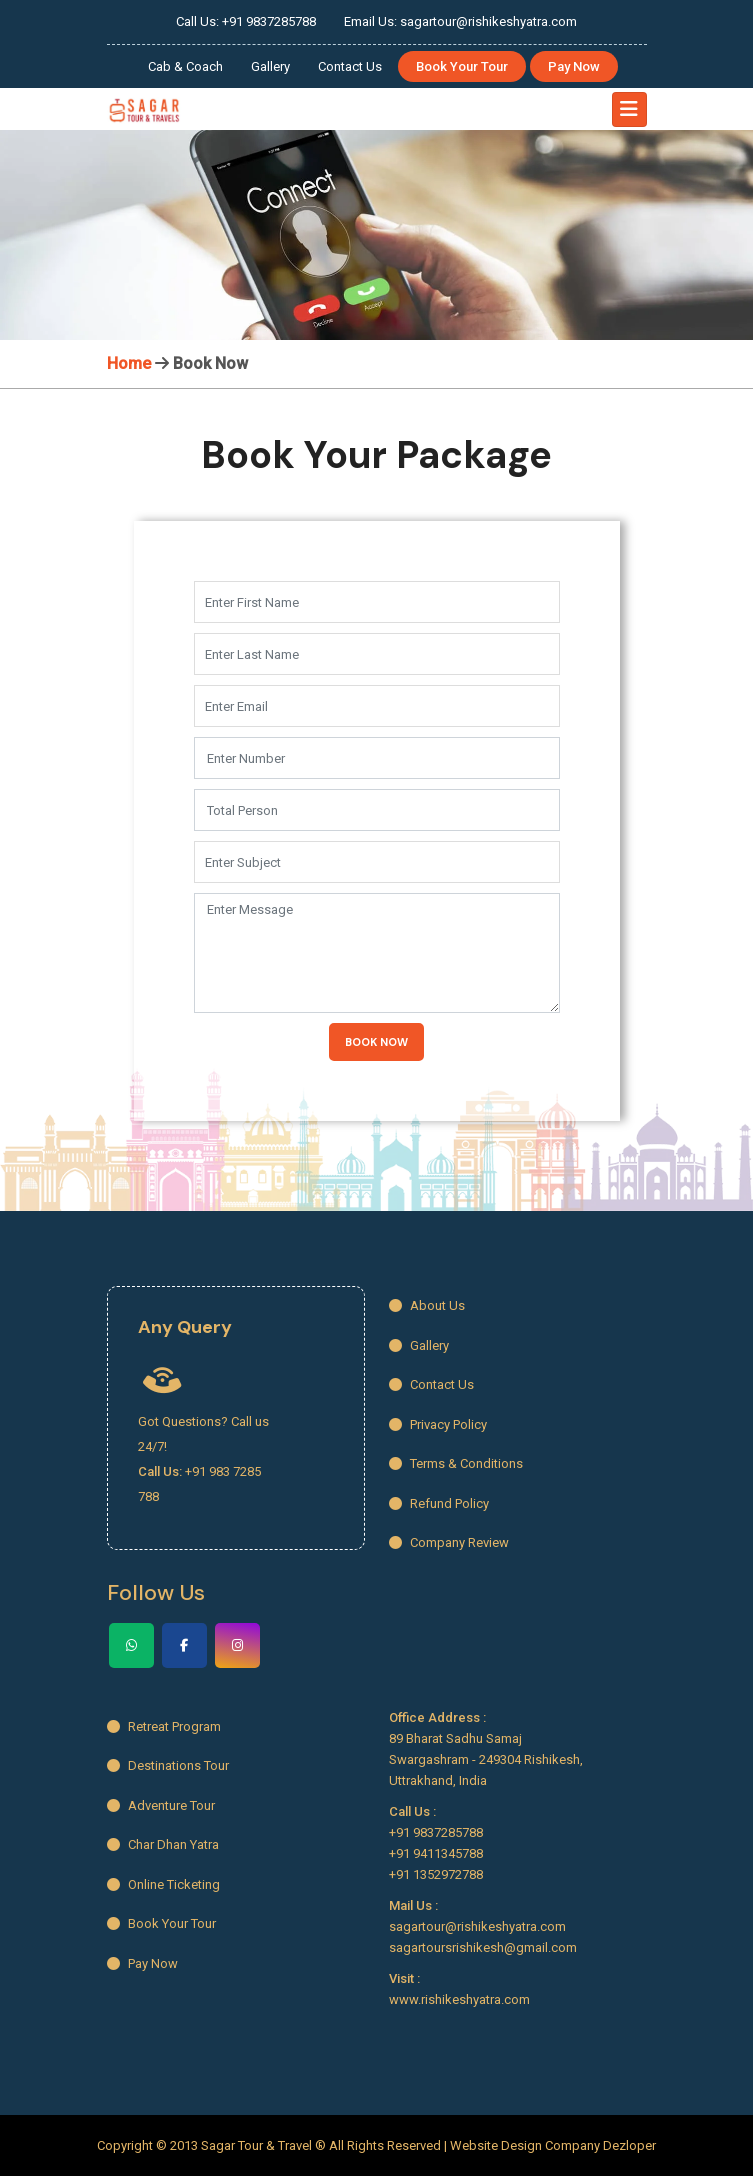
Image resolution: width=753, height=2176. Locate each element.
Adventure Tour (161, 1805)
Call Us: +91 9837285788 (246, 21)
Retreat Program (164, 1726)
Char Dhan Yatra (163, 1844)
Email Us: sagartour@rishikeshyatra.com (460, 21)
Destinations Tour (168, 1765)
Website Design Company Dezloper (553, 2145)
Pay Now (574, 66)
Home (129, 363)
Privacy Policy (438, 1424)
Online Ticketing (163, 1884)
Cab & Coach (185, 66)
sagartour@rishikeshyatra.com (477, 1926)
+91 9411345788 (436, 1853)
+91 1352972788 (436, 1874)
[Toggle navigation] (629, 109)
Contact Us (350, 66)
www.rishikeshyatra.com (459, 1999)
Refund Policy (439, 1503)
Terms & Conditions (456, 1463)
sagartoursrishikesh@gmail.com (483, 1947)
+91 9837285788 (436, 1832)
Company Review (449, 1542)
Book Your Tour (462, 66)
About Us (427, 1305)
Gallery (270, 66)
